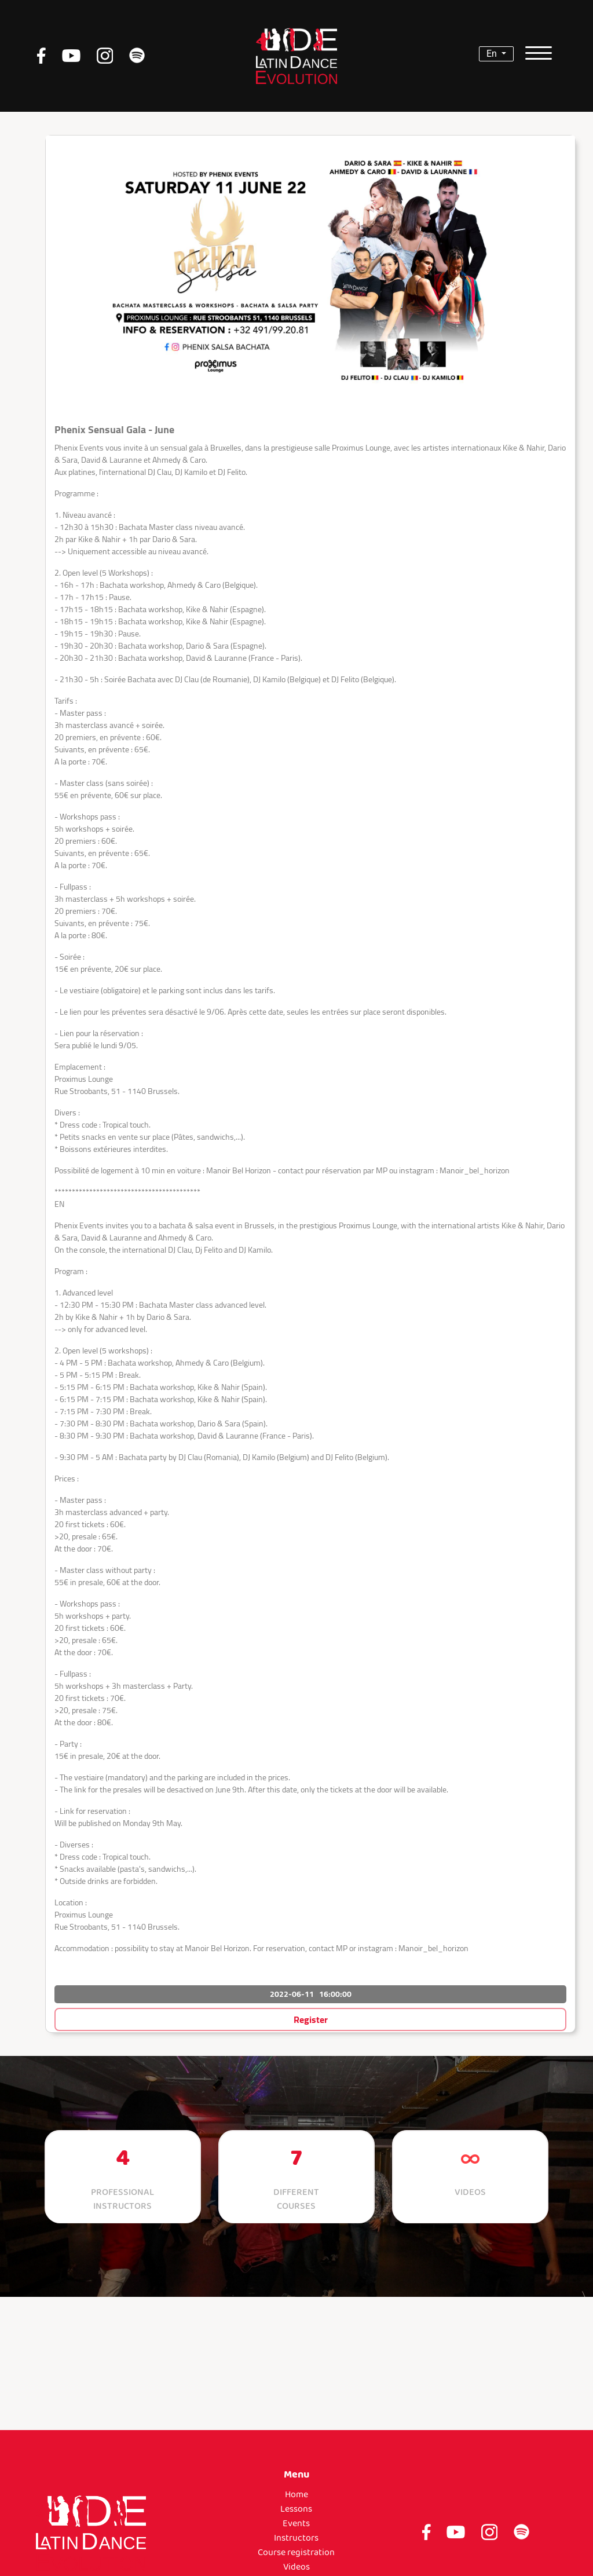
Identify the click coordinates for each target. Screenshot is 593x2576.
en (492, 53)
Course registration (296, 2552)
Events (296, 2523)
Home (296, 2494)
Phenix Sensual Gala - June (114, 429)
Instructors (296, 2538)
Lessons (296, 2509)
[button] (310, 1970)
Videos (296, 2567)
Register (311, 2019)
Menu (296, 2475)
